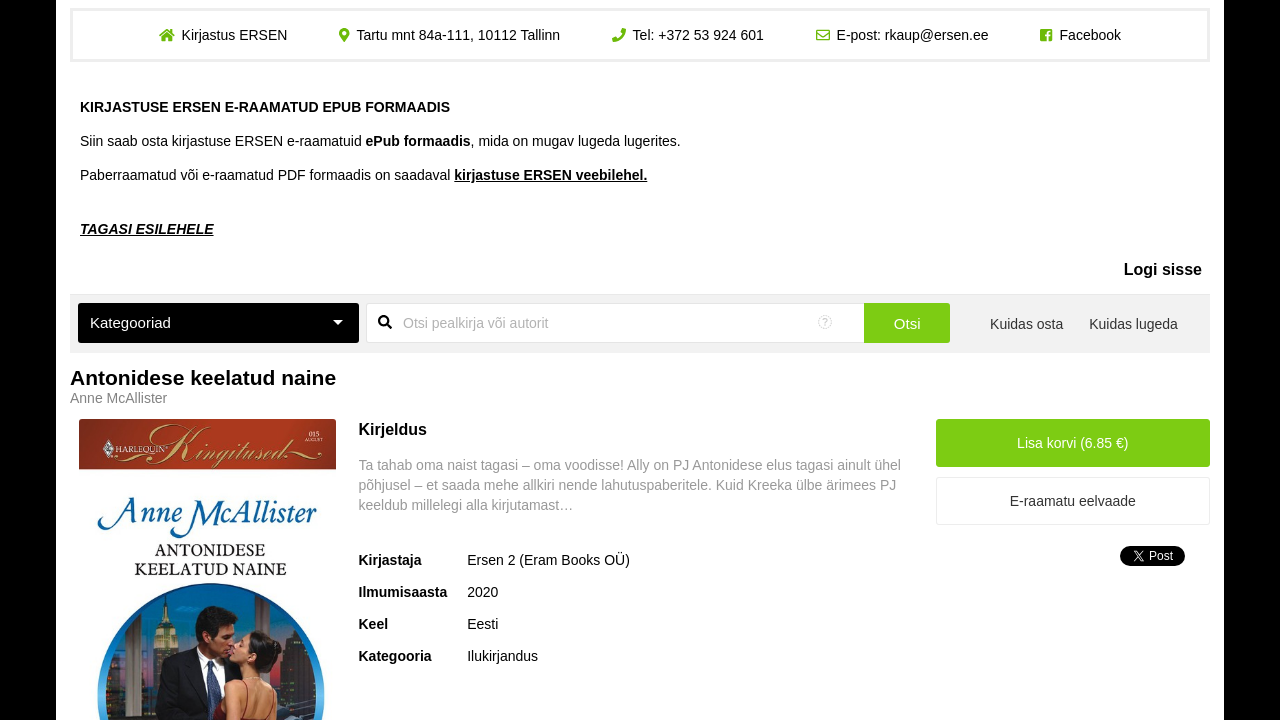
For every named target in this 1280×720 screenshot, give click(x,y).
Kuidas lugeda (1133, 324)
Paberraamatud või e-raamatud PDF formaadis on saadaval (363, 175)
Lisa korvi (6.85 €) (1072, 443)
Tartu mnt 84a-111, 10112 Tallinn (458, 35)
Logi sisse (1163, 269)
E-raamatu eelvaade (1073, 501)
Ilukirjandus (502, 656)
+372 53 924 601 (711, 35)
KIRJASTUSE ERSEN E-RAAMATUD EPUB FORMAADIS (265, 107)
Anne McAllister (118, 398)
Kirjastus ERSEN (234, 35)
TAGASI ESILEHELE (147, 229)
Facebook (1090, 35)
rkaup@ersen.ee (937, 35)
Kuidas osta (1026, 324)
